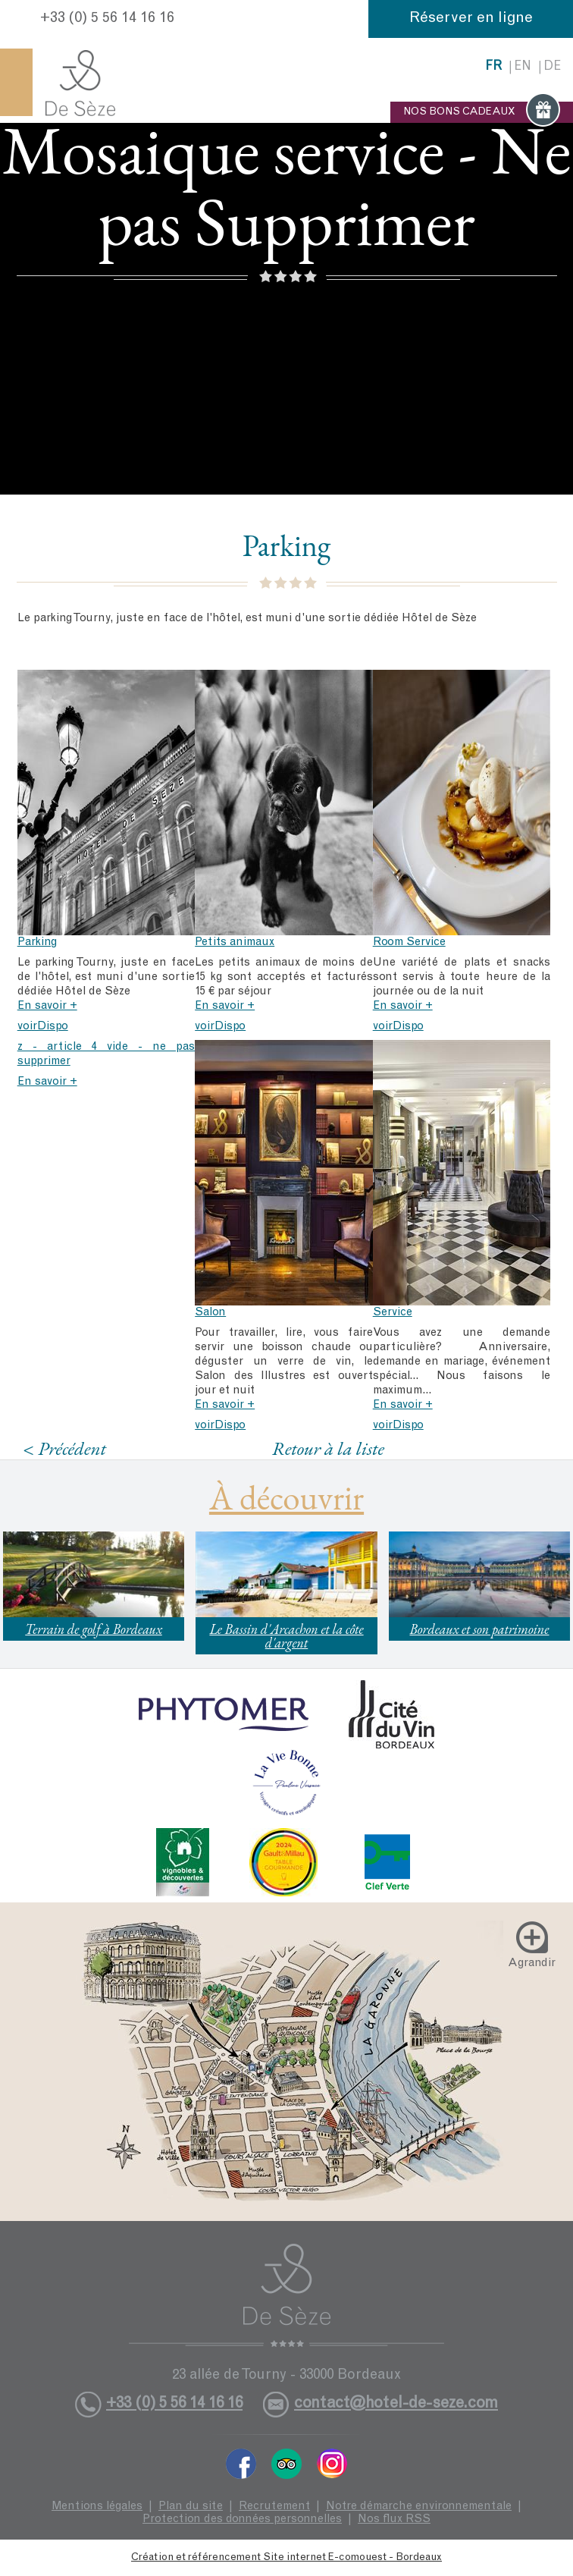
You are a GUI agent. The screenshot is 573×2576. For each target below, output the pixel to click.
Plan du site (190, 2506)
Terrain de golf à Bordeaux (93, 1629)
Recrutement (274, 2506)
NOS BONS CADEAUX (481, 112)
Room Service (409, 942)
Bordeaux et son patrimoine (479, 1629)
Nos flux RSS (394, 2519)
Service (392, 1312)
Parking (37, 942)
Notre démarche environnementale (419, 2506)
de (552, 67)
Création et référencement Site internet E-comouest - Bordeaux (286, 2557)
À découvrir (286, 1497)
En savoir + (47, 1006)
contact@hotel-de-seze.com (396, 2404)
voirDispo (42, 1026)
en (522, 67)
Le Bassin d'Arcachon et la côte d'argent (286, 1635)
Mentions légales (97, 2506)
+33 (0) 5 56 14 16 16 (107, 19)
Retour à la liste (328, 1448)
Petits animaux (234, 942)
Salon (210, 1312)
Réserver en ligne (471, 19)
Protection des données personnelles (242, 2519)
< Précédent (64, 1448)
